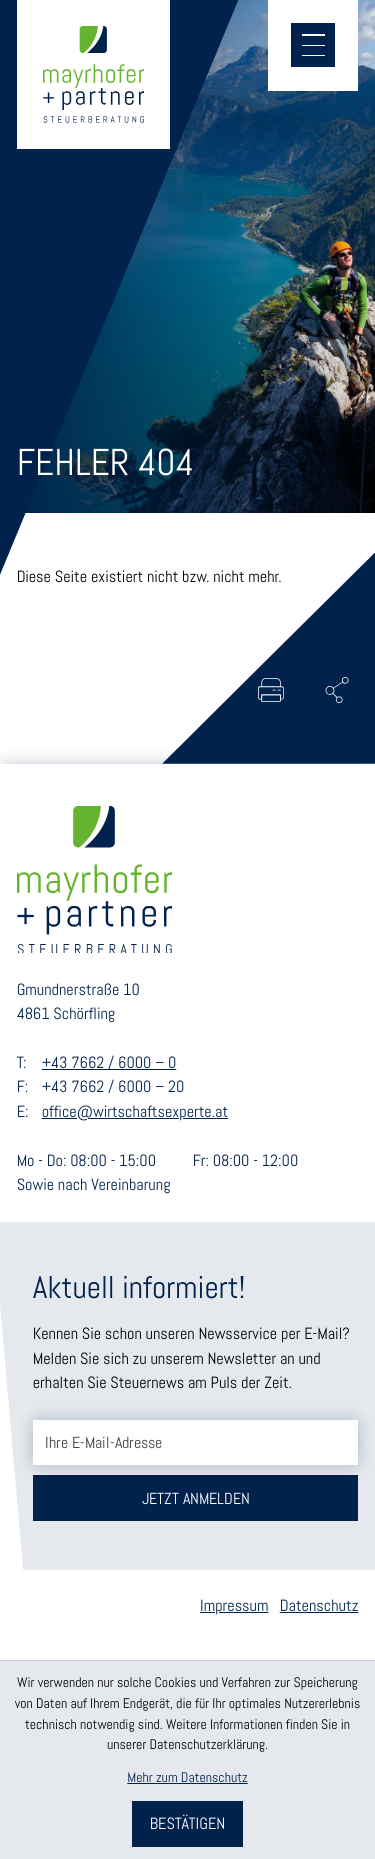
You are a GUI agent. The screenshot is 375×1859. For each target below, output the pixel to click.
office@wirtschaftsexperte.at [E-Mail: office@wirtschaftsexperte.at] (135, 1111)
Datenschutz (319, 1605)
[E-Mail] (196, 1443)
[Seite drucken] (271, 690)
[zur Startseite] (93, 74)
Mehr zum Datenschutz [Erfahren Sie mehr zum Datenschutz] (187, 1778)
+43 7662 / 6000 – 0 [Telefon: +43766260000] (109, 1062)
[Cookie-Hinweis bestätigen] (187, 1824)
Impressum (234, 1605)
